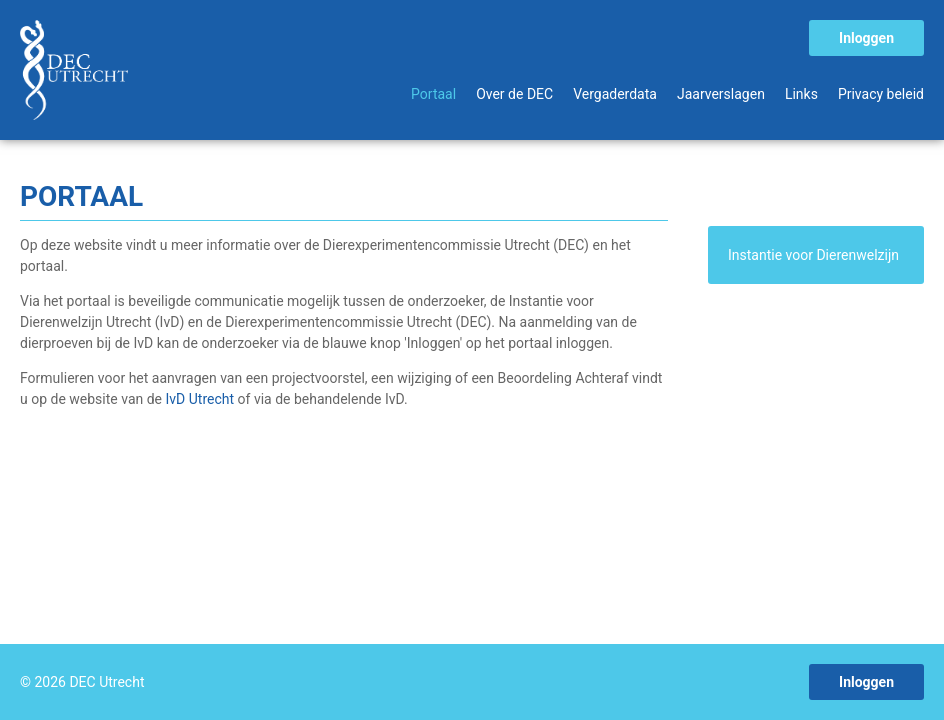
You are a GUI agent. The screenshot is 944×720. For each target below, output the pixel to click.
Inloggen (866, 38)
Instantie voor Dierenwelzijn (813, 255)
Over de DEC (514, 94)
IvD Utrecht (202, 399)
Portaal (433, 94)
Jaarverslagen (721, 94)
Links (801, 94)
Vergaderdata (615, 94)
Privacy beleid (881, 94)
